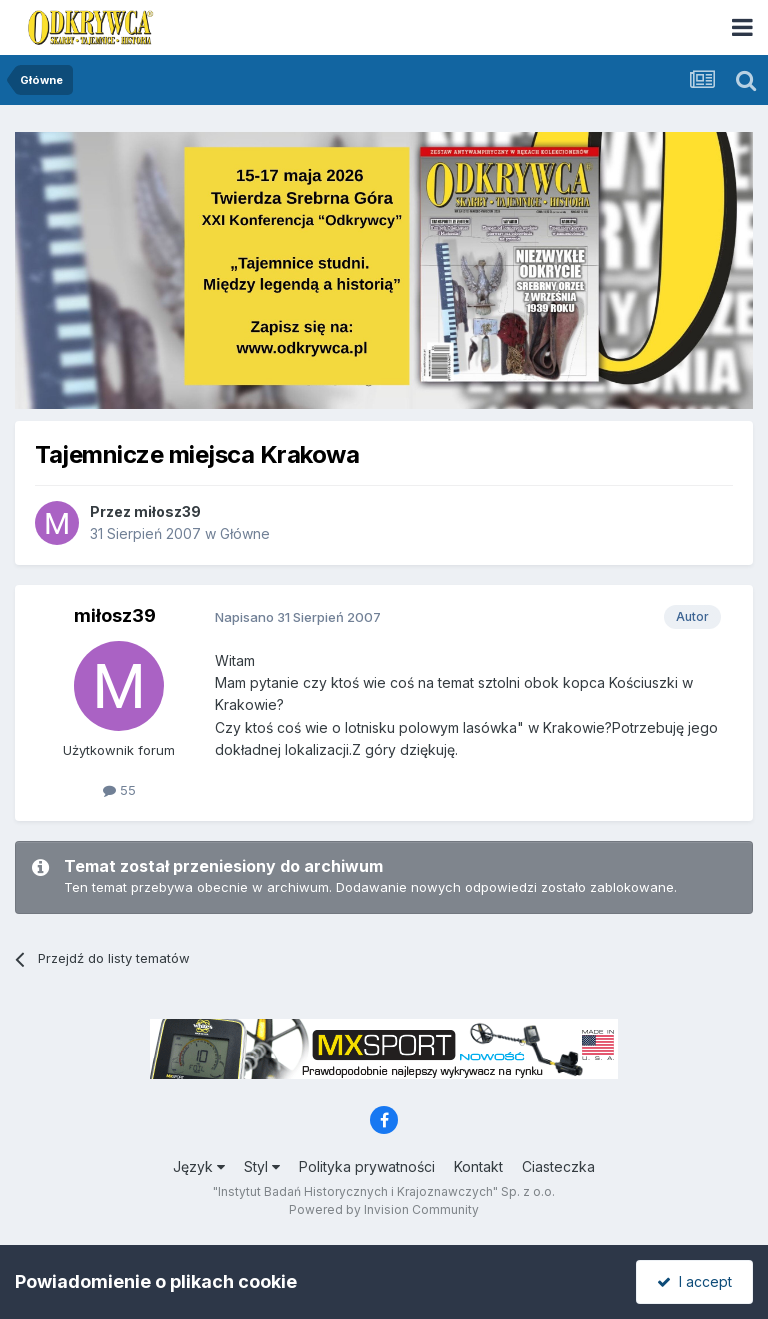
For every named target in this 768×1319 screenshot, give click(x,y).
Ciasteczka (558, 1166)
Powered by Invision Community (384, 1209)
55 (119, 790)
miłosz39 (167, 511)
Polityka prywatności (367, 1166)
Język (199, 1166)
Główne (245, 533)
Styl (262, 1166)
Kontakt (478, 1166)
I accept (694, 1281)
